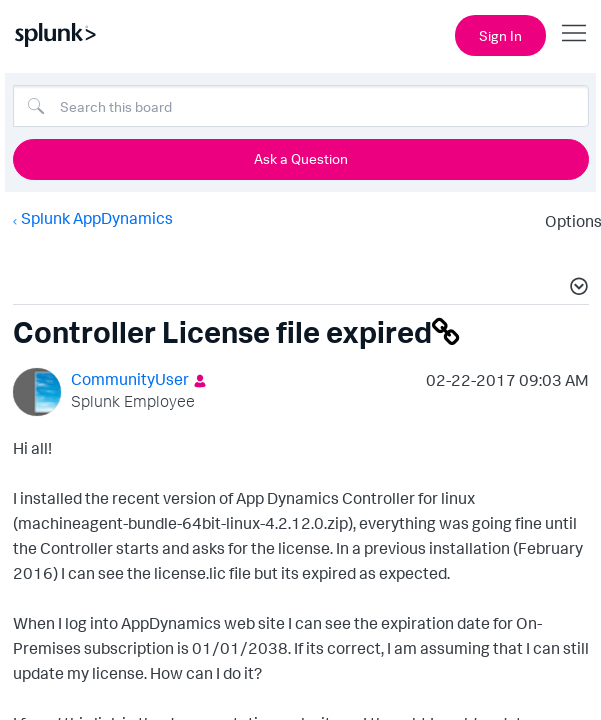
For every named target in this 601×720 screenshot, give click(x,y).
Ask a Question (301, 158)
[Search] (301, 106)
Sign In (500, 35)
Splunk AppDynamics (96, 218)
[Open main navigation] (574, 33)
